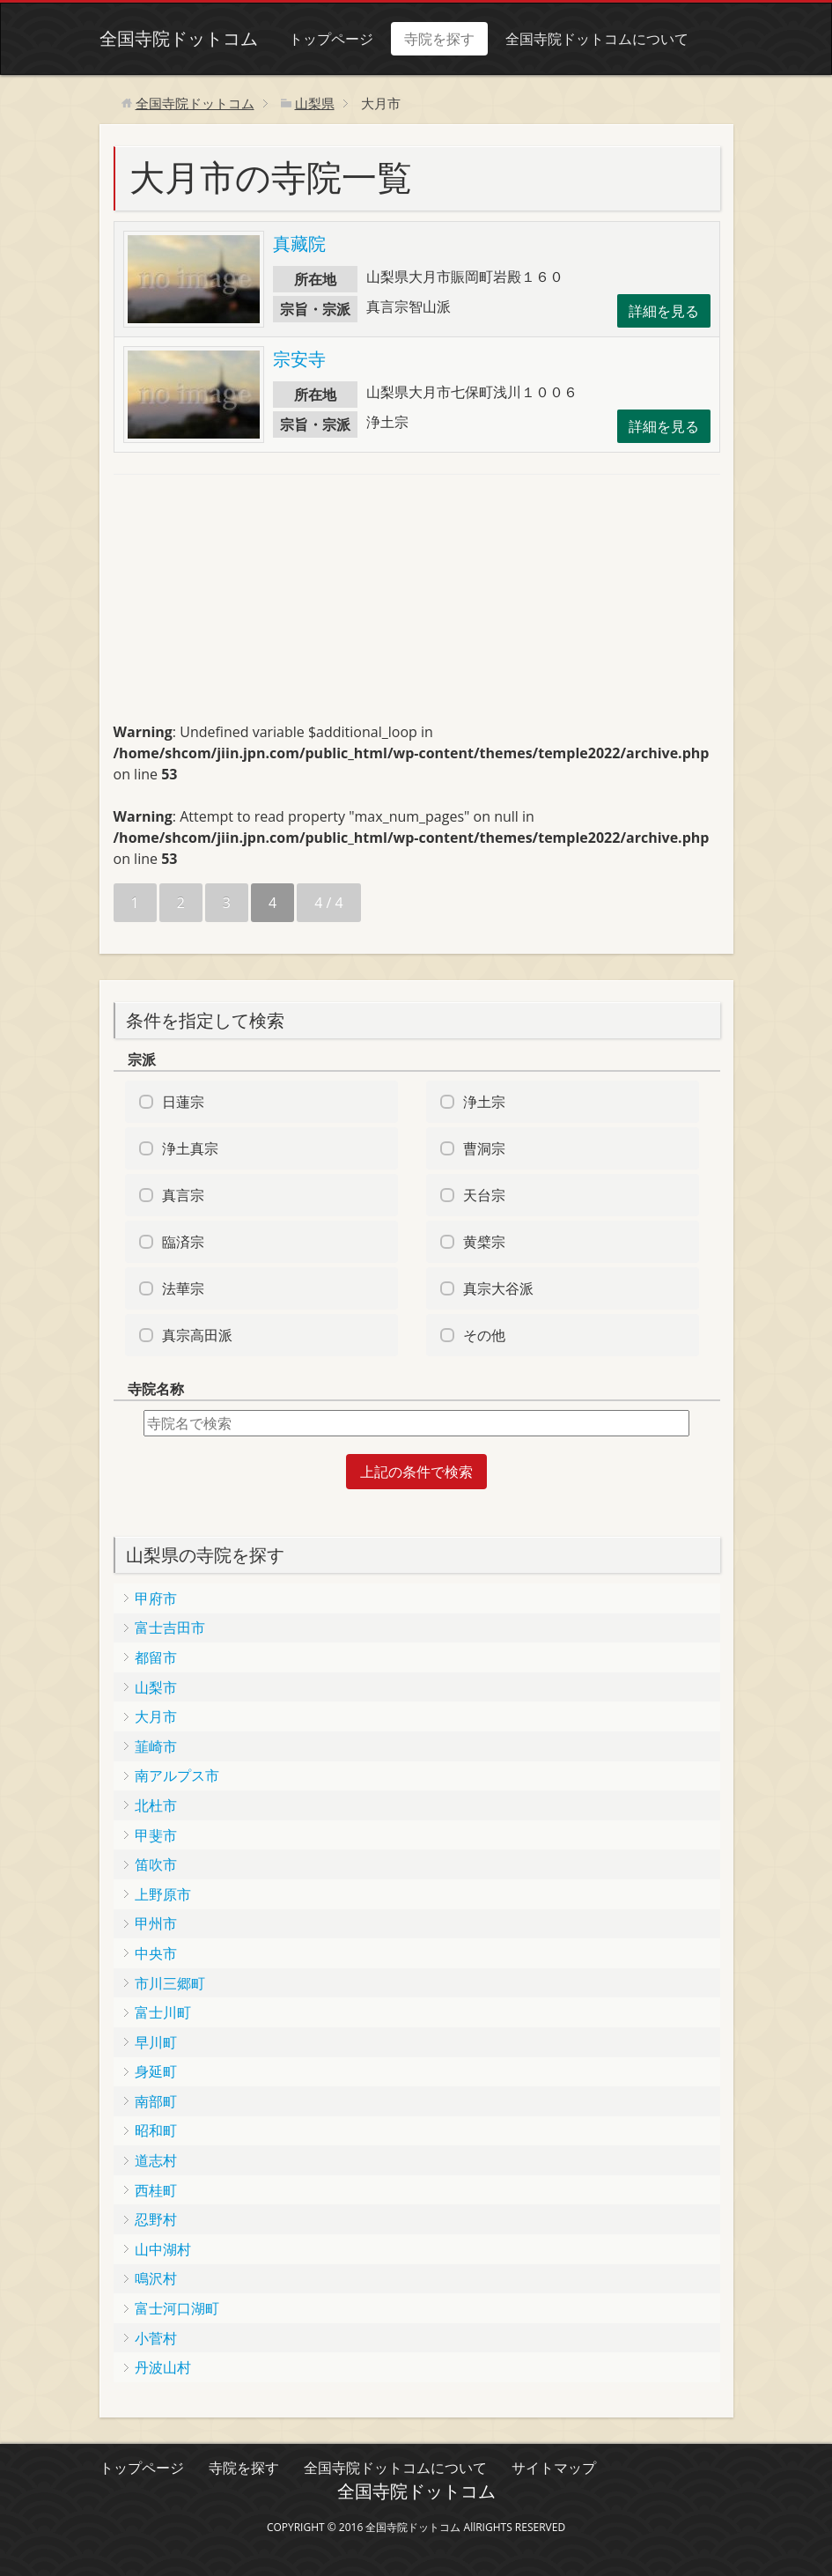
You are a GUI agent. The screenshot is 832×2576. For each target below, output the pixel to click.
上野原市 (163, 1894)
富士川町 (163, 2012)
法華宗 (183, 1288)
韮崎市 (156, 1746)
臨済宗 (183, 1241)
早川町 (156, 2042)
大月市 (156, 1716)
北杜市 (156, 1805)
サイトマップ (554, 2467)
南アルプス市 (177, 1775)
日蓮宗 (183, 1101)
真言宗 (183, 1195)
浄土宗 (484, 1101)
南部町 (156, 2101)
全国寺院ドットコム (178, 38)
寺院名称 (156, 1389)
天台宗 (484, 1195)
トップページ (331, 38)
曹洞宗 (484, 1148)
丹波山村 (163, 2367)
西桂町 (156, 2190)
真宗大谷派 (498, 1288)
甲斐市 (156, 1835)
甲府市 (156, 1598)
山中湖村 (163, 2249)
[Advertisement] (246, 606)
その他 (484, 1335)
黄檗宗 (484, 1241)
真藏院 (299, 243)
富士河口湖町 (177, 2308)
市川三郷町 (170, 1983)
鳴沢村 (156, 2278)
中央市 (156, 1953)
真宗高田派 (197, 1335)
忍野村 (156, 2219)
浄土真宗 (190, 1148)
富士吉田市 (170, 1627)
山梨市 (156, 1687)
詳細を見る (664, 311)
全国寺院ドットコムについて (596, 38)
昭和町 (156, 2130)
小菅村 (156, 2338)
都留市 (156, 1657)
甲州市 (156, 1923)
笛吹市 (156, 1864)
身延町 (156, 2071)
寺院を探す (439, 38)
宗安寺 (299, 359)
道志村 (156, 2160)
